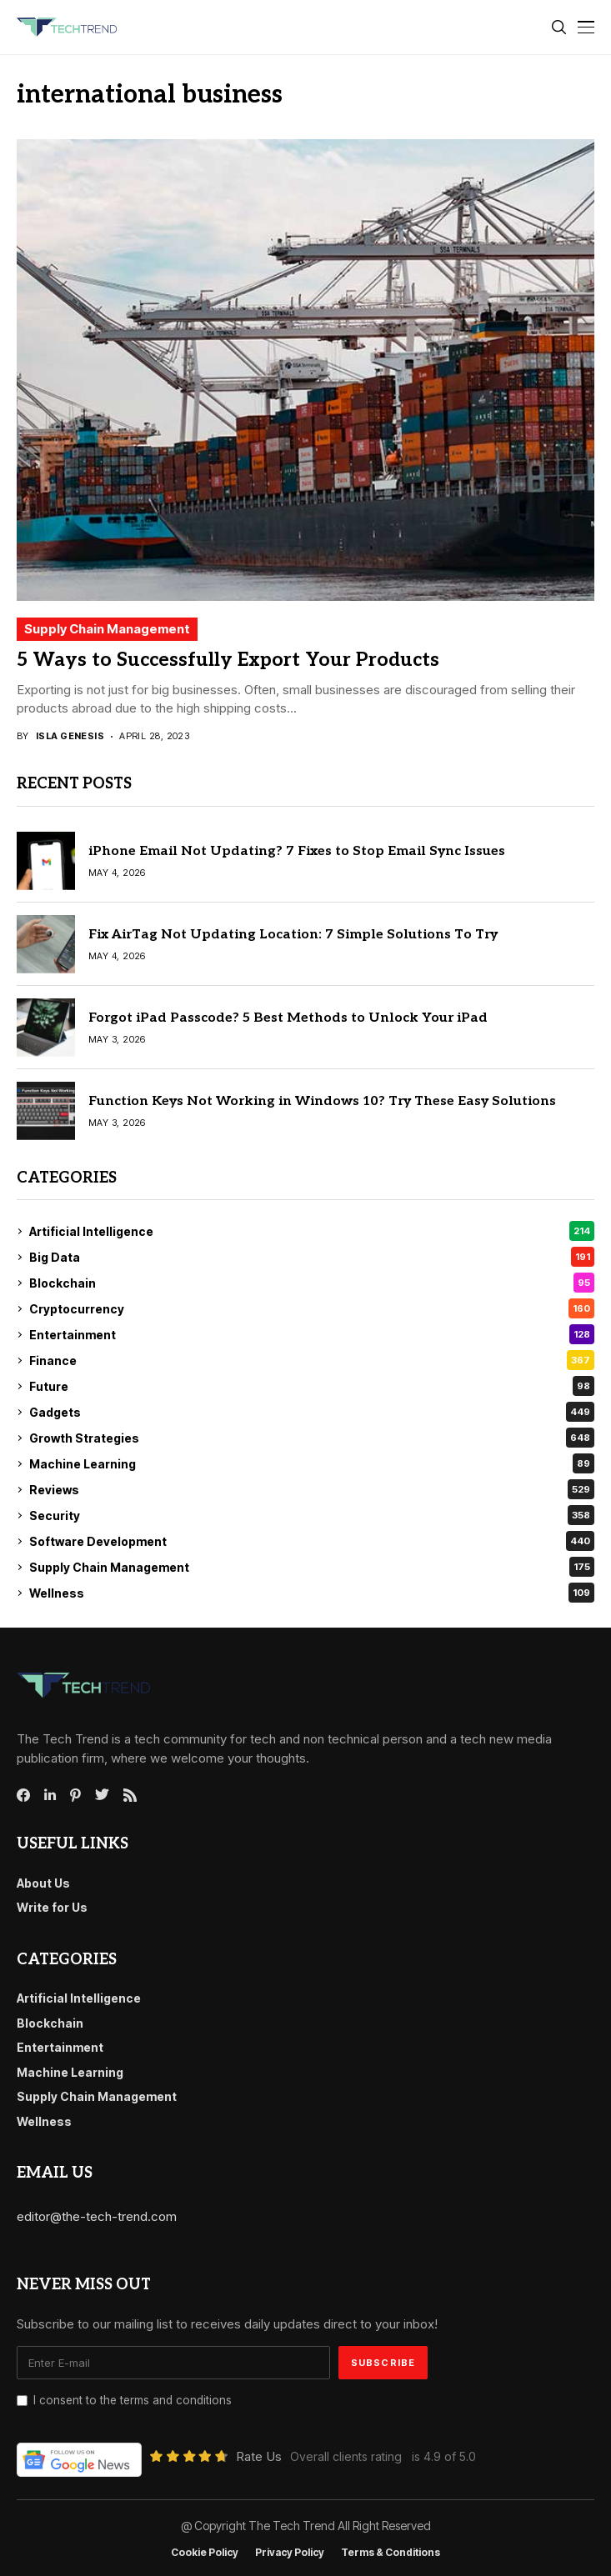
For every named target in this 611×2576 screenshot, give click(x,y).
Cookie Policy (204, 2552)
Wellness (311, 1593)
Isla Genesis (70, 736)
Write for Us (52, 1907)
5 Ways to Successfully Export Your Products (228, 660)
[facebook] (23, 1795)
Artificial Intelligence (311, 1231)
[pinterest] (75, 1795)
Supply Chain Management (107, 629)
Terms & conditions (390, 2552)
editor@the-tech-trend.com (97, 2216)
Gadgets (311, 1412)
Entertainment (311, 1334)
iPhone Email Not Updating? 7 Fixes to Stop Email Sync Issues (296, 851)
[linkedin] (50, 1795)
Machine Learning (311, 1463)
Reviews (311, 1489)
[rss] (130, 1795)
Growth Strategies (311, 1438)
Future (311, 1386)
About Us (43, 1883)
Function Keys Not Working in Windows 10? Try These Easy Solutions (322, 1101)
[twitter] (102, 1795)
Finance (311, 1360)
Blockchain (311, 1283)
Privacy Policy (289, 2552)
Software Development (311, 1541)
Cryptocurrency (311, 1308)
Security (311, 1515)
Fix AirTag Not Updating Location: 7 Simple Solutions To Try (293, 935)
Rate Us (259, 2456)
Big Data (311, 1257)
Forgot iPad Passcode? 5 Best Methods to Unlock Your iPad (288, 1018)
